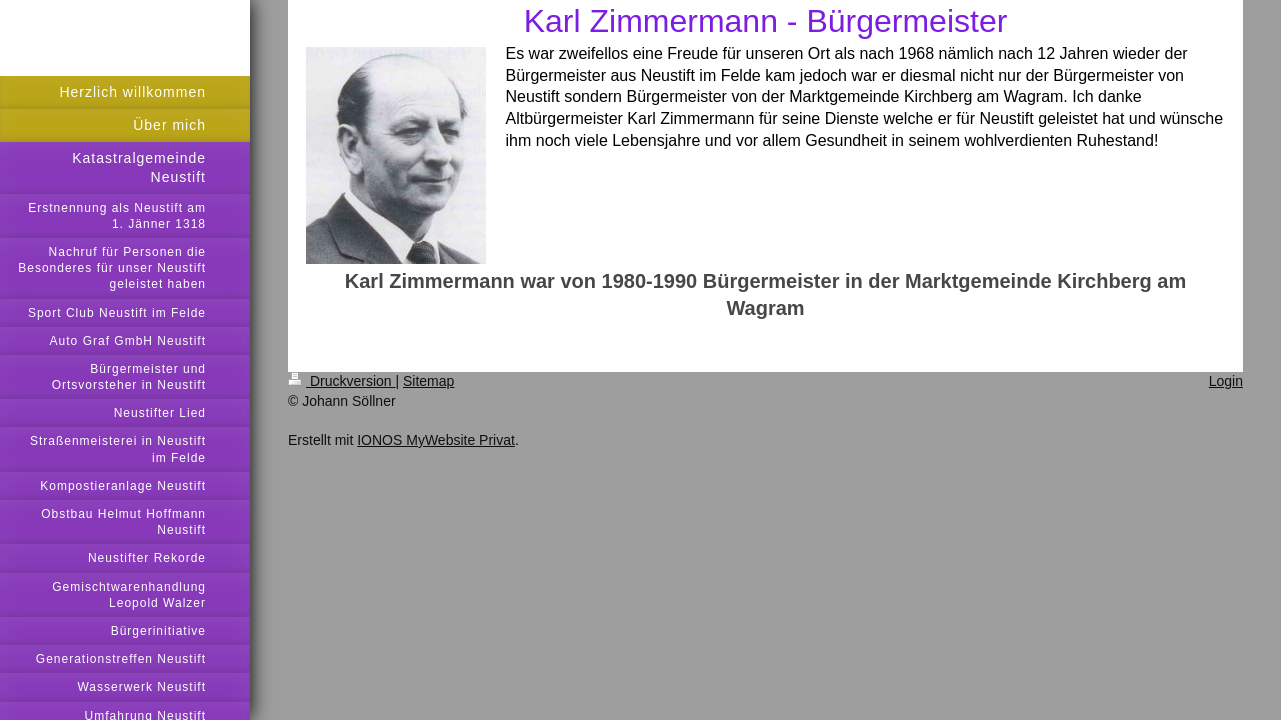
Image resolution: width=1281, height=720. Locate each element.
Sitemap (428, 381)
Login (1226, 381)
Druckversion (341, 381)
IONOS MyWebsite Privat (436, 440)
